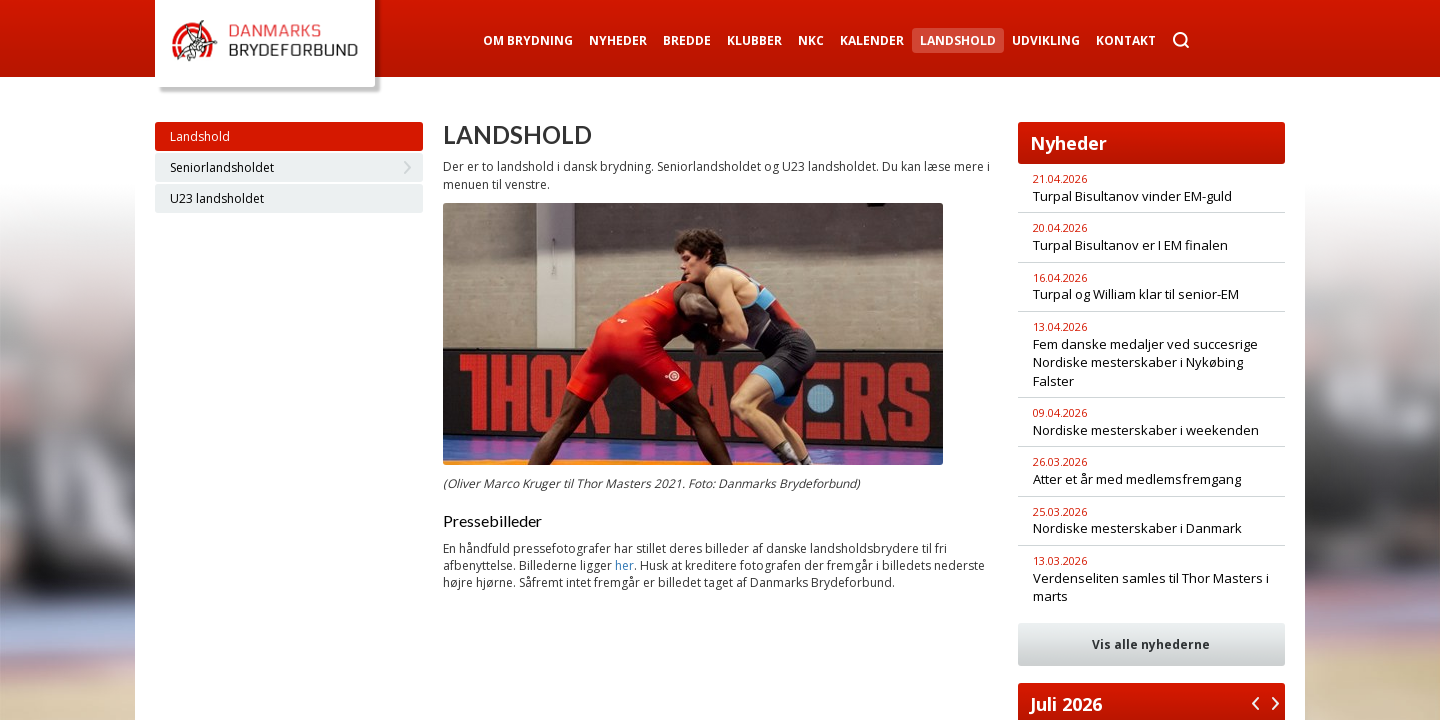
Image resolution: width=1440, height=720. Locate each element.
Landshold (958, 40)
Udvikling (1046, 40)
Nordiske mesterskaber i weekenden (1146, 430)
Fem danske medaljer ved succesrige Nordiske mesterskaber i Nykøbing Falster (1145, 362)
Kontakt (1126, 40)
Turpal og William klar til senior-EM (1136, 294)
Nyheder (618, 40)
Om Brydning (528, 40)
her (624, 565)
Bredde (687, 40)
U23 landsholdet (217, 198)
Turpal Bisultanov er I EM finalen (1130, 245)
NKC (811, 40)
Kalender (872, 40)
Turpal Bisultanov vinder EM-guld (1132, 196)
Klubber (754, 40)
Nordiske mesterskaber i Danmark (1137, 528)
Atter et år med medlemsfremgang (1137, 479)
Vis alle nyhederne (1151, 644)
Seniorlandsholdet (222, 167)
